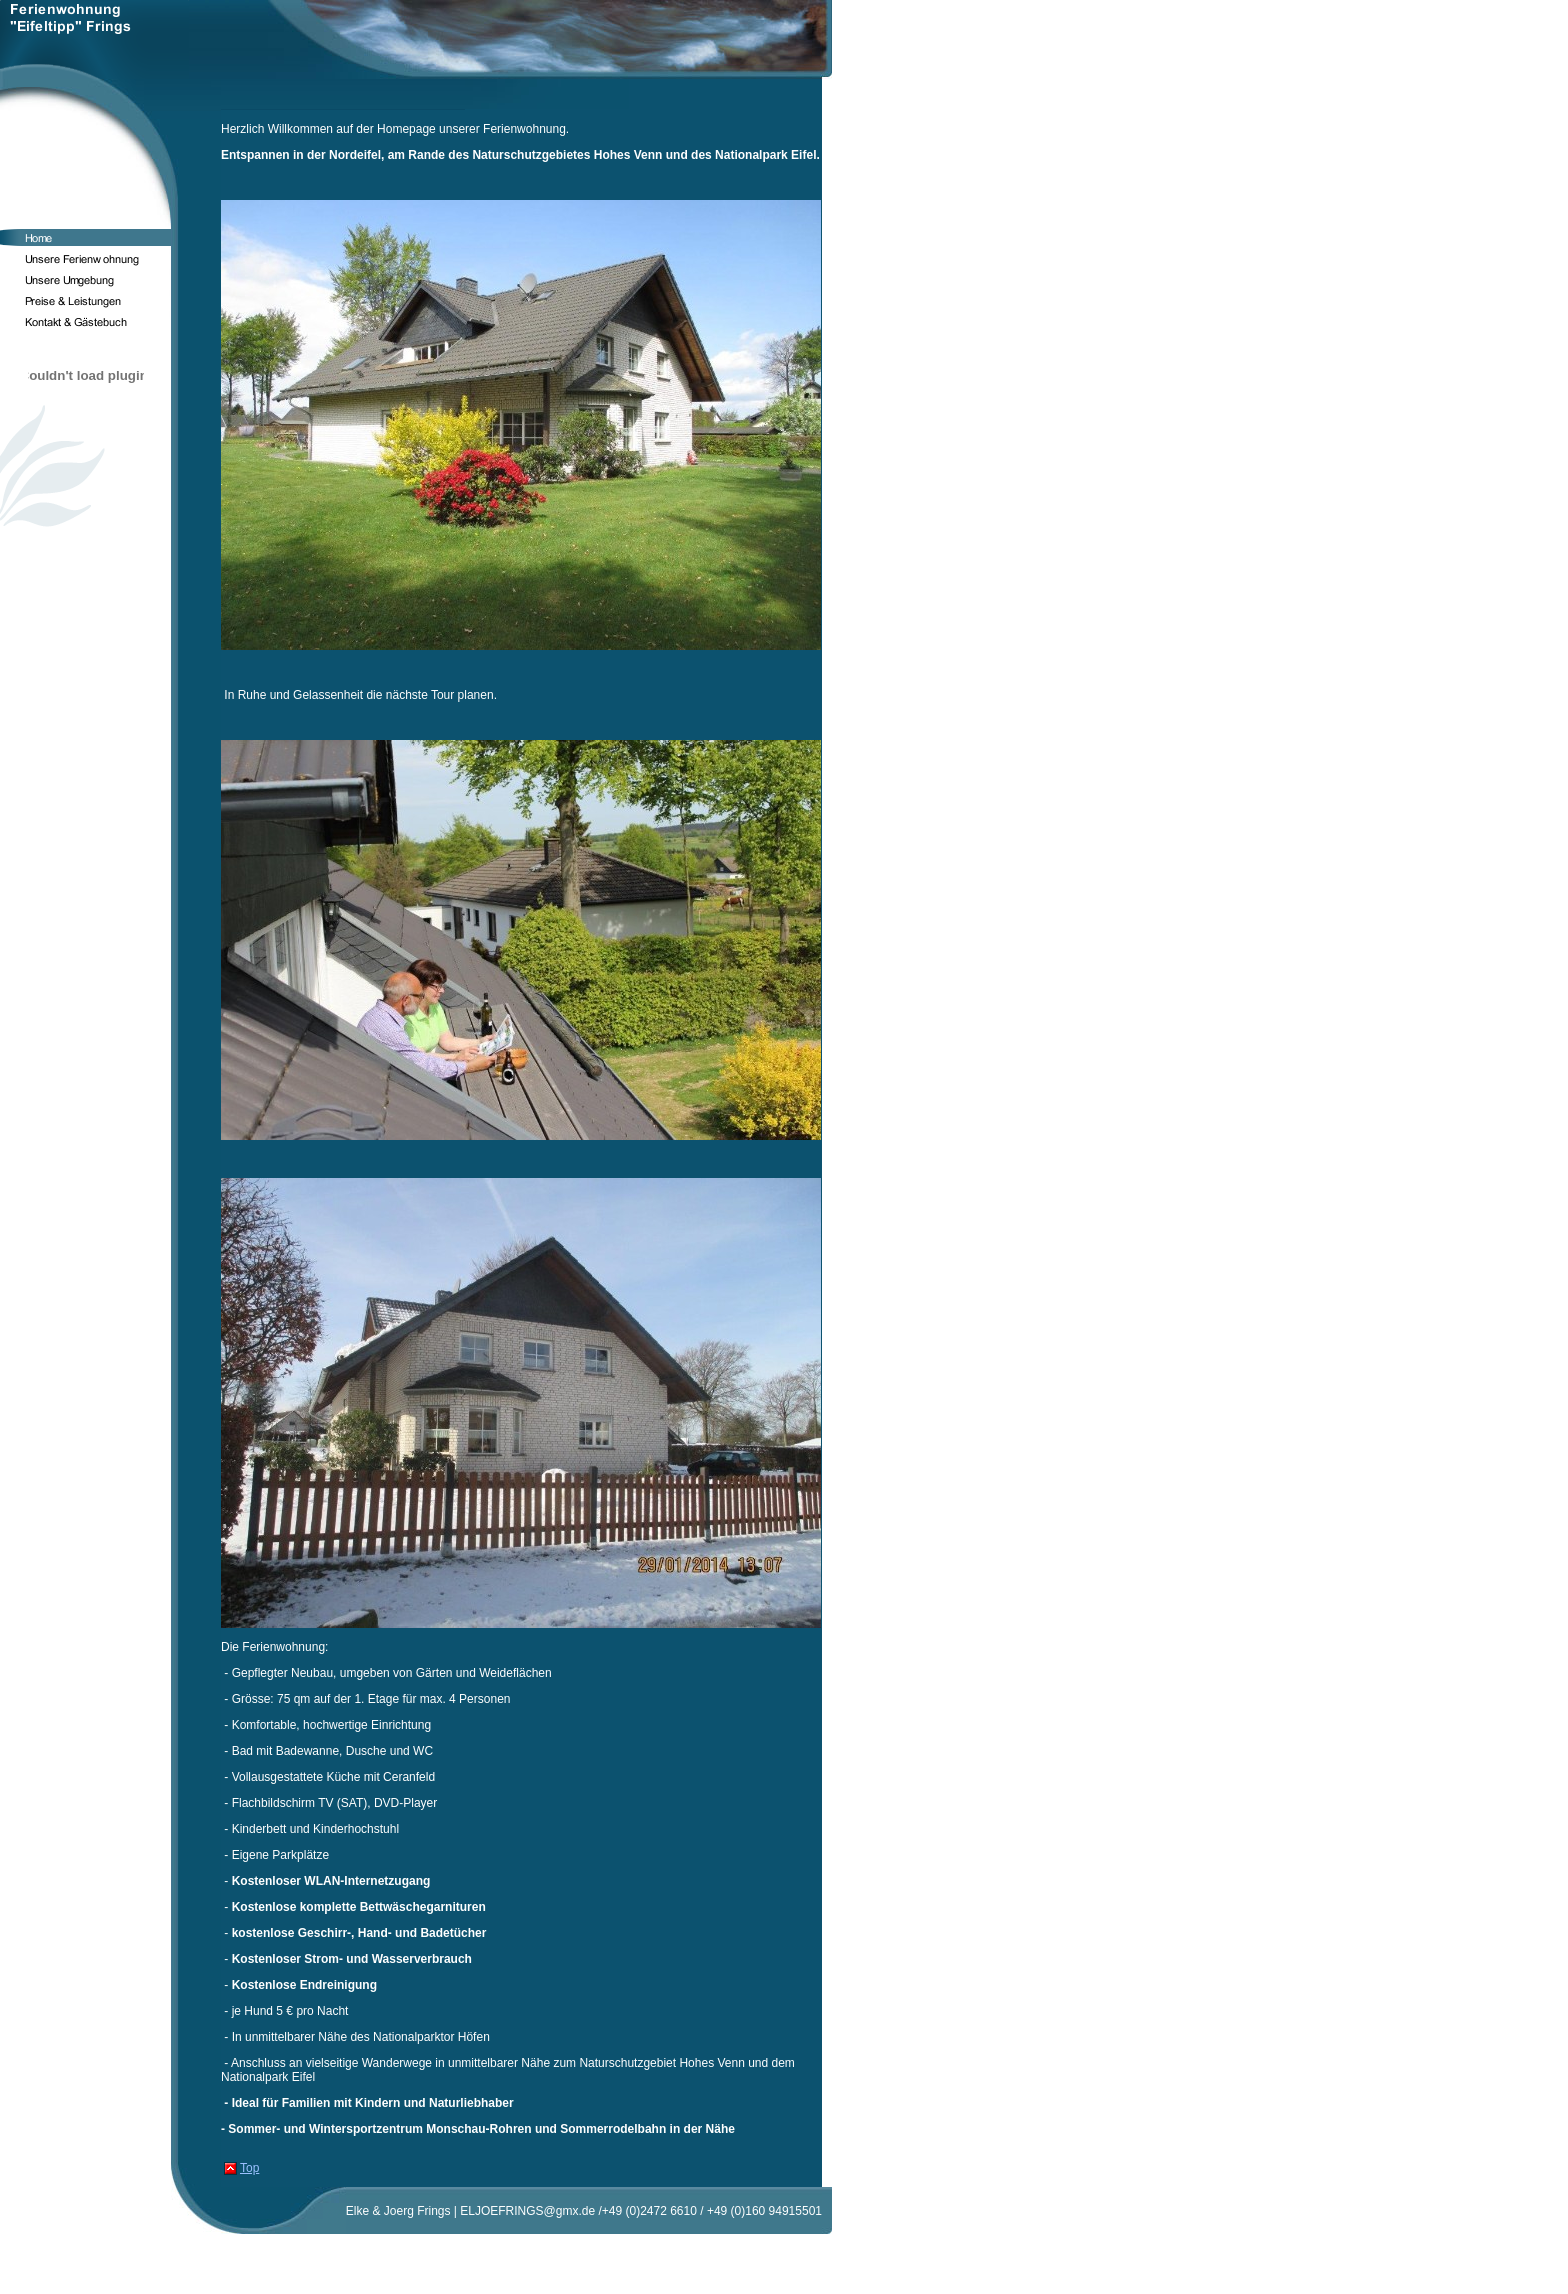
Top (249, 2168)
